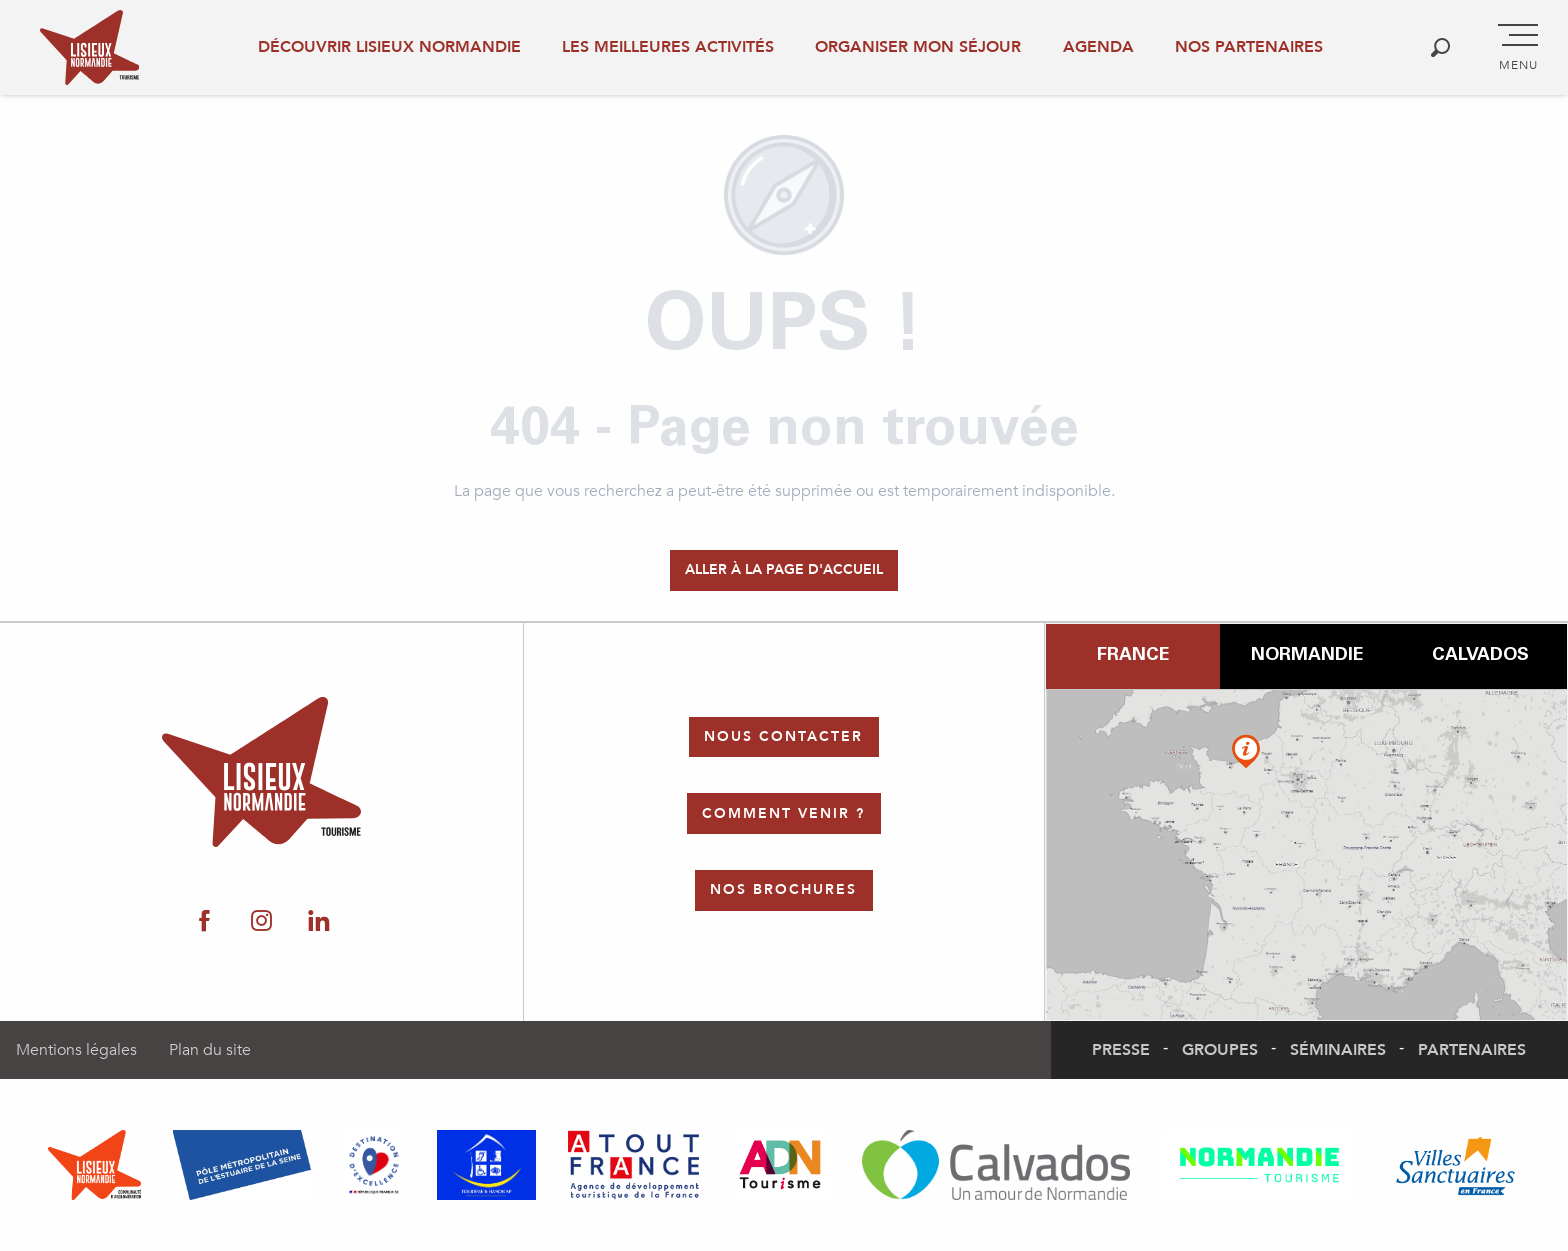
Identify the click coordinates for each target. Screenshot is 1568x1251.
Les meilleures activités (668, 47)
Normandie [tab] (1307, 656)
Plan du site (210, 1050)
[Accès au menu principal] (1518, 48)
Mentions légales (76, 1050)
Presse (1121, 1050)
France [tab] (1133, 656)
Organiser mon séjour (918, 47)
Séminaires (1338, 1050)
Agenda (1098, 47)
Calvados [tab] (1480, 656)
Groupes (1220, 1050)
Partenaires (1472, 1050)
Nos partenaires (1249, 47)
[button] (1440, 47)
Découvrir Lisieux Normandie (389, 47)
